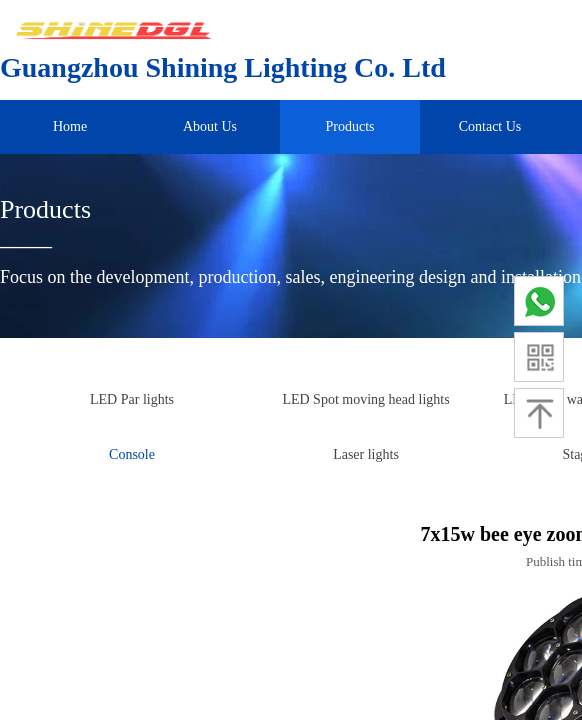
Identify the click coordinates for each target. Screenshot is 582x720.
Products (350, 126)
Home (70, 126)
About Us (210, 126)
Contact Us (490, 126)
